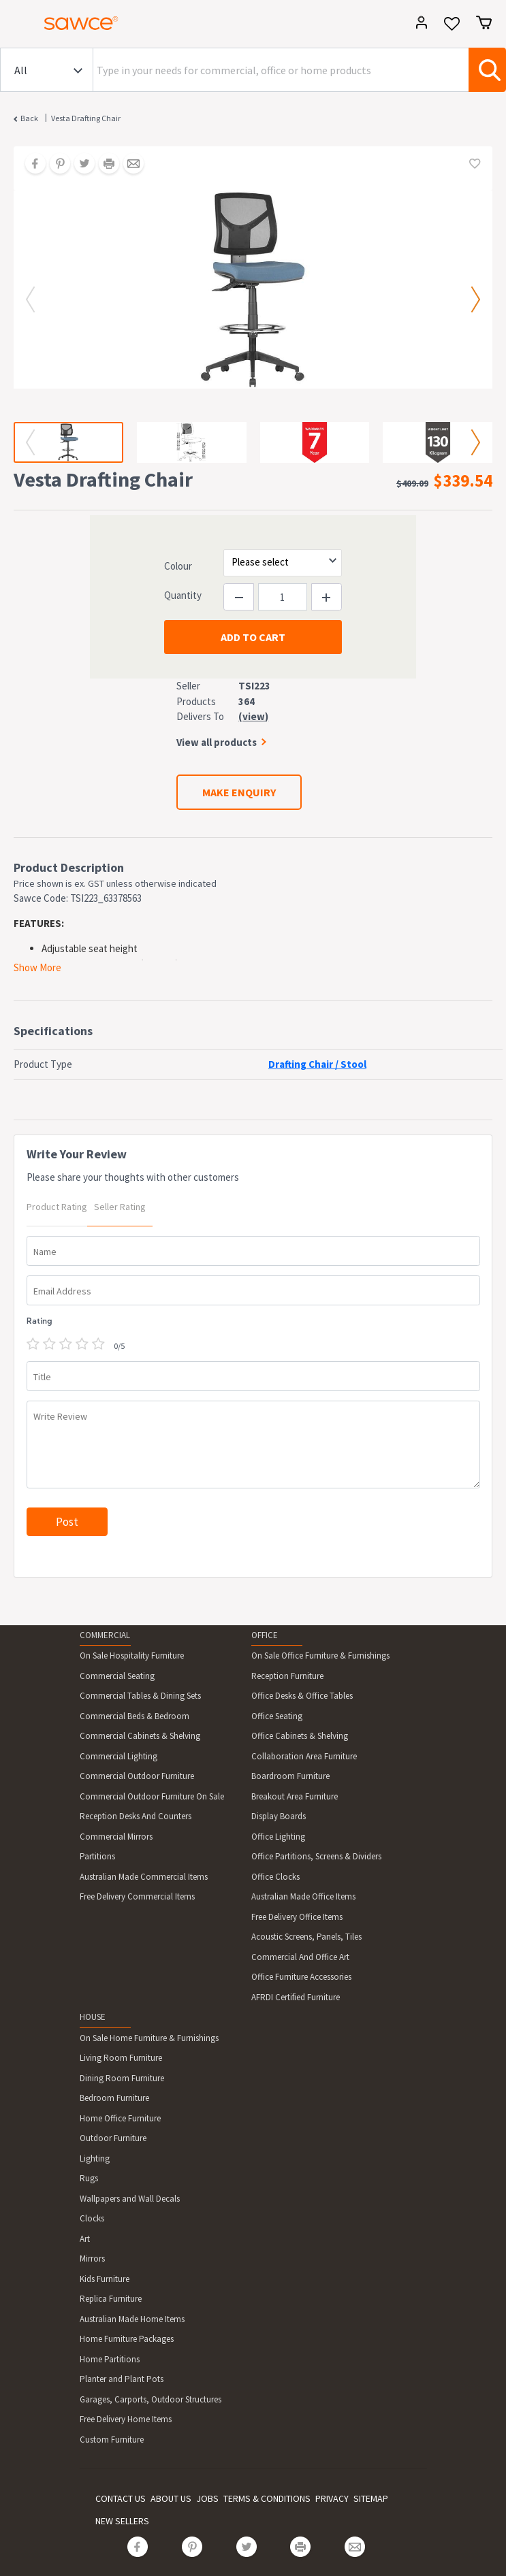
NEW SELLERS (122, 2521)
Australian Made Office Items (303, 1896)
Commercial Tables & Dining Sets (140, 1695)
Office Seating (276, 1716)
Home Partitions (110, 2359)
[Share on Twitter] (79, 164)
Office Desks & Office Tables (302, 1695)
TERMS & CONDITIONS (267, 2498)
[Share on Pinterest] (55, 164)
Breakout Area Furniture (294, 1796)
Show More (37, 967)
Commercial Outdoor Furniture (137, 1776)
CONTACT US (120, 2498)
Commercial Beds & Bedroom (134, 1716)
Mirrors (92, 2258)
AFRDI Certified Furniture (295, 1997)
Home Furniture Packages (127, 2339)
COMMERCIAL (105, 1635)
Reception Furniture (287, 1676)
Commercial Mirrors (116, 1836)
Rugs (89, 2178)
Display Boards (278, 1816)
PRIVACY (332, 2498)
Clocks (92, 2218)
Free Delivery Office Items (297, 1917)
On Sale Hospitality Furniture (132, 1655)
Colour (178, 565)
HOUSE (93, 2017)
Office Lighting (278, 1836)
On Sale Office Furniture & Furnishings (320, 1655)
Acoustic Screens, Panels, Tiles (306, 1936)
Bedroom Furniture (114, 2098)
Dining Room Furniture (122, 2078)
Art (85, 2239)
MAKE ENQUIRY (239, 792)
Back (29, 118)
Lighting (95, 2158)
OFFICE (264, 1635)
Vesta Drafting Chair (86, 118)
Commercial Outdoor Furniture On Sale (152, 1796)
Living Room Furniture (121, 2058)
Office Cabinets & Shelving (299, 1736)
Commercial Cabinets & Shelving (140, 1736)
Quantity (183, 595)
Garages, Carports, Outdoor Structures (150, 2399)
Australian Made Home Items (132, 2319)
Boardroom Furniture (290, 1776)
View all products (216, 742)
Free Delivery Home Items (126, 2419)
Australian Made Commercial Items (144, 1876)
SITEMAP (370, 2498)
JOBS (207, 2498)
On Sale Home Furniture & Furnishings (149, 2038)
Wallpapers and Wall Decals (130, 2198)
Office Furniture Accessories (301, 1977)
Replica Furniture (111, 2298)
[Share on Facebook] (30, 164)
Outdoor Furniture (113, 2138)
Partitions (97, 1856)
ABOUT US (171, 2498)
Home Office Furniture (120, 2118)
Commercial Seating (117, 1676)
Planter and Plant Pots (121, 2379)
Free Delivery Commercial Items (137, 1896)
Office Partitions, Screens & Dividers (316, 1856)
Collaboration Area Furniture (304, 1756)
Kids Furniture (104, 2279)
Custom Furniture (112, 2439)
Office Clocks (275, 1876)
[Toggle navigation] (16, 25)
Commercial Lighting (118, 1756)
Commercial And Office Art (300, 1957)
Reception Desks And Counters (135, 1816)
